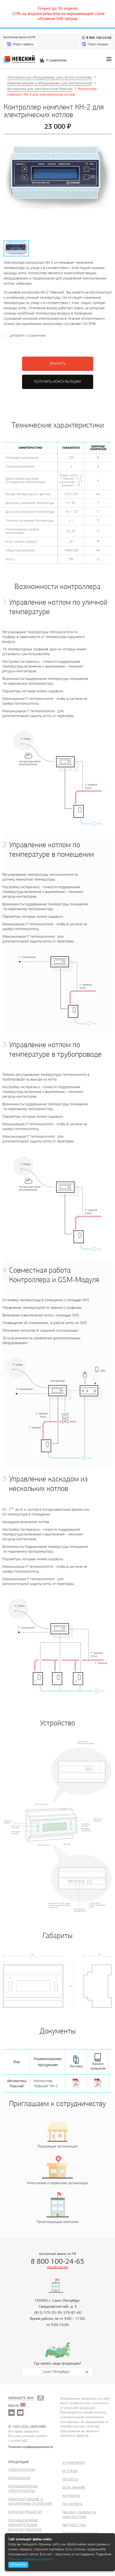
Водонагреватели (25, 2512)
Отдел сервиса (23, 44)
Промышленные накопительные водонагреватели (25, 2525)
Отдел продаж (97, 44)
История (70, 2471)
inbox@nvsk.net (57, 2267)
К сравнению (53, 60)
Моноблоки (19, 2478)
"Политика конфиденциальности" (31, 2559)
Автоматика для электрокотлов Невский (39, 88)
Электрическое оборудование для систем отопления (49, 77)
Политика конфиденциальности (30, 2447)
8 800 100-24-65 (98, 37)
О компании (73, 2463)
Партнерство (74, 2525)
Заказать (57, 363)
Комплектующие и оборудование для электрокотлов (49, 83)
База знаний (73, 2488)
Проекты (70, 2479)
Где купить (72, 2504)
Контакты (71, 2496)
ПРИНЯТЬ (18, 2564)
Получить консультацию (57, 381)
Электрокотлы (21, 2470)
